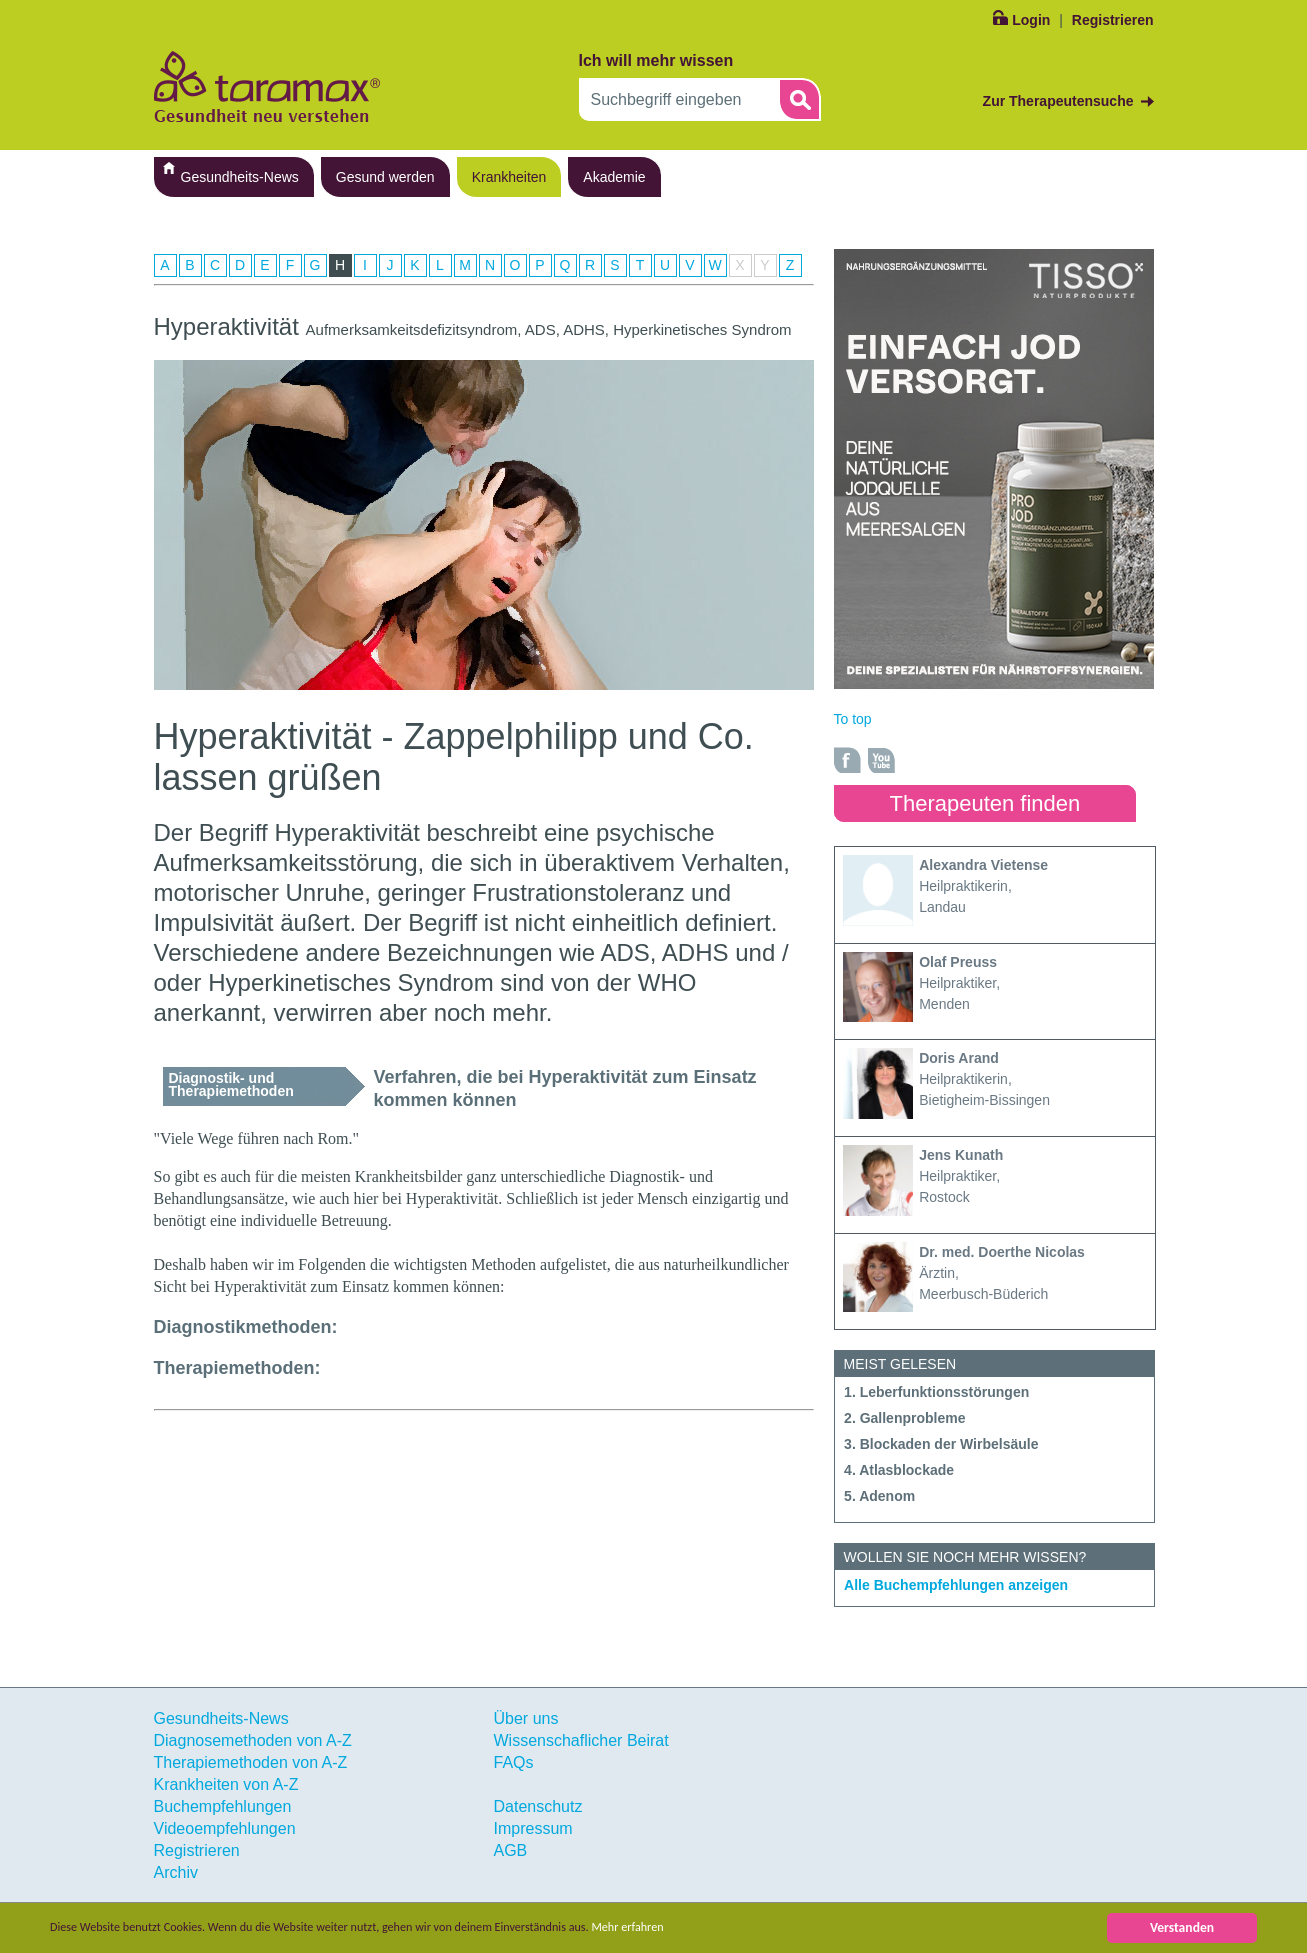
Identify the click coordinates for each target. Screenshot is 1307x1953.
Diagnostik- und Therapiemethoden (231, 1084)
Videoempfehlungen (225, 1828)
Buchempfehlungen (223, 1806)
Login (1031, 20)
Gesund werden (385, 177)
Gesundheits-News (240, 177)
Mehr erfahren (696, 1927)
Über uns (526, 1718)
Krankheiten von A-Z (226, 1784)
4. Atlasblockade (899, 1470)
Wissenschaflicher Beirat (581, 1740)
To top (853, 719)
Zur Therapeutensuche (1058, 101)
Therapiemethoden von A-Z (251, 1762)
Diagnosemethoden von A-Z (253, 1740)
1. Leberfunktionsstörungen (936, 1392)
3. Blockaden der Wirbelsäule (941, 1444)
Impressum (533, 1828)
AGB (511, 1850)
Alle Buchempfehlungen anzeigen (956, 1585)
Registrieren (1113, 20)
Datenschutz (538, 1806)
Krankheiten (509, 177)
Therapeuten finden (985, 803)
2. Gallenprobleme (904, 1418)
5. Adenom (879, 1496)
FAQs (514, 1762)
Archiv (176, 1872)
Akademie (614, 177)
